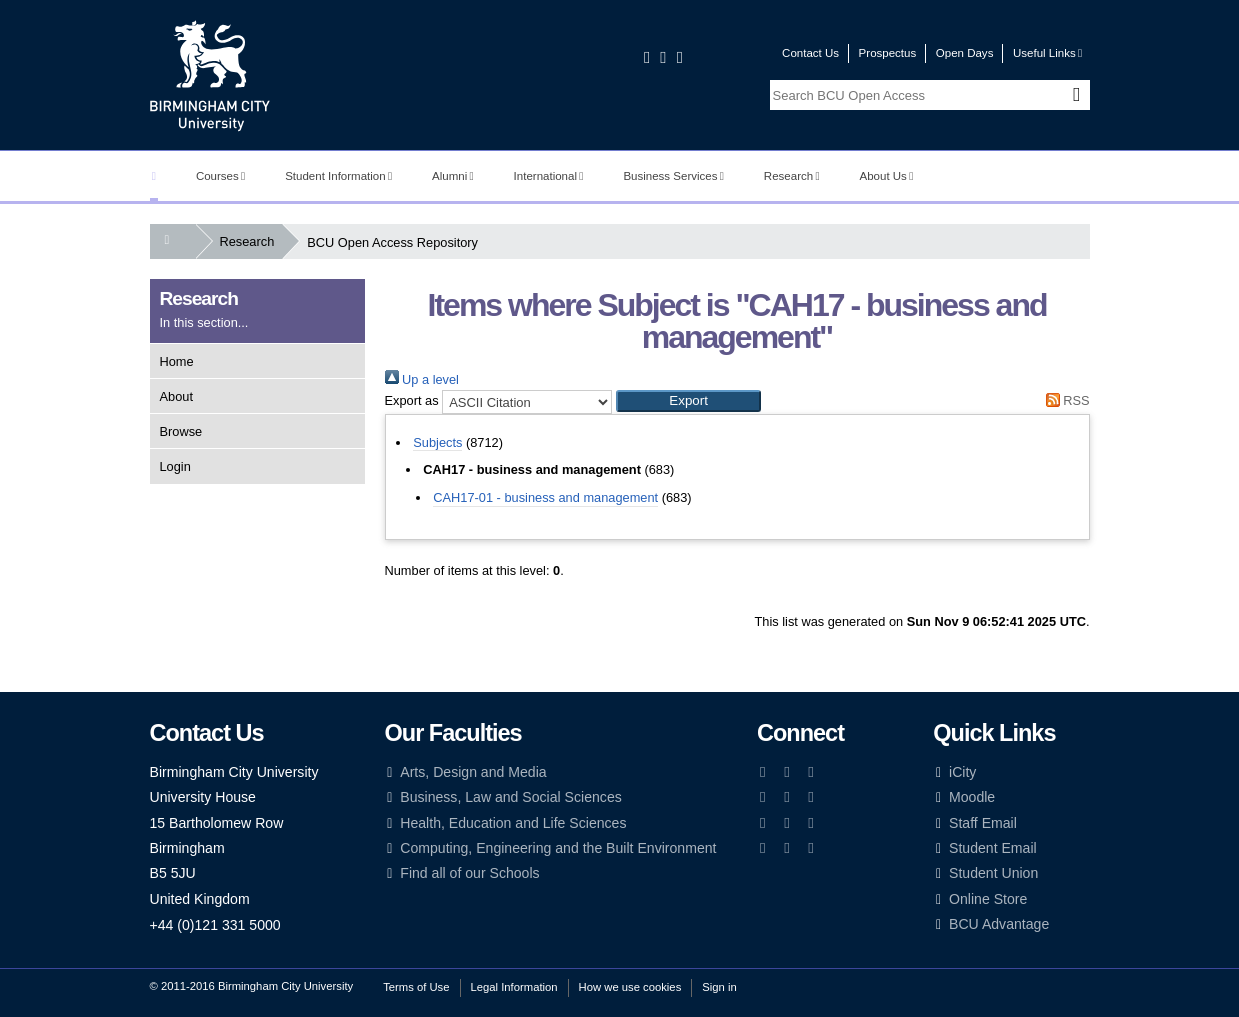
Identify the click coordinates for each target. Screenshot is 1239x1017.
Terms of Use (416, 987)
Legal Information (514, 987)
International (549, 176)
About (176, 396)
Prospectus (888, 53)
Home (177, 361)
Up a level (422, 379)
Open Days (965, 53)
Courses (220, 176)
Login (175, 466)
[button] (688, 401)
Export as (412, 400)
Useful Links (1047, 53)
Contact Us (810, 53)
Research (792, 176)
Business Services (673, 176)
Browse (181, 431)
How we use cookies (630, 987)
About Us (887, 176)
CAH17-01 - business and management (545, 497)
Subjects (437, 442)
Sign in (719, 987)
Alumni (453, 176)
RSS (1064, 400)
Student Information (338, 176)
